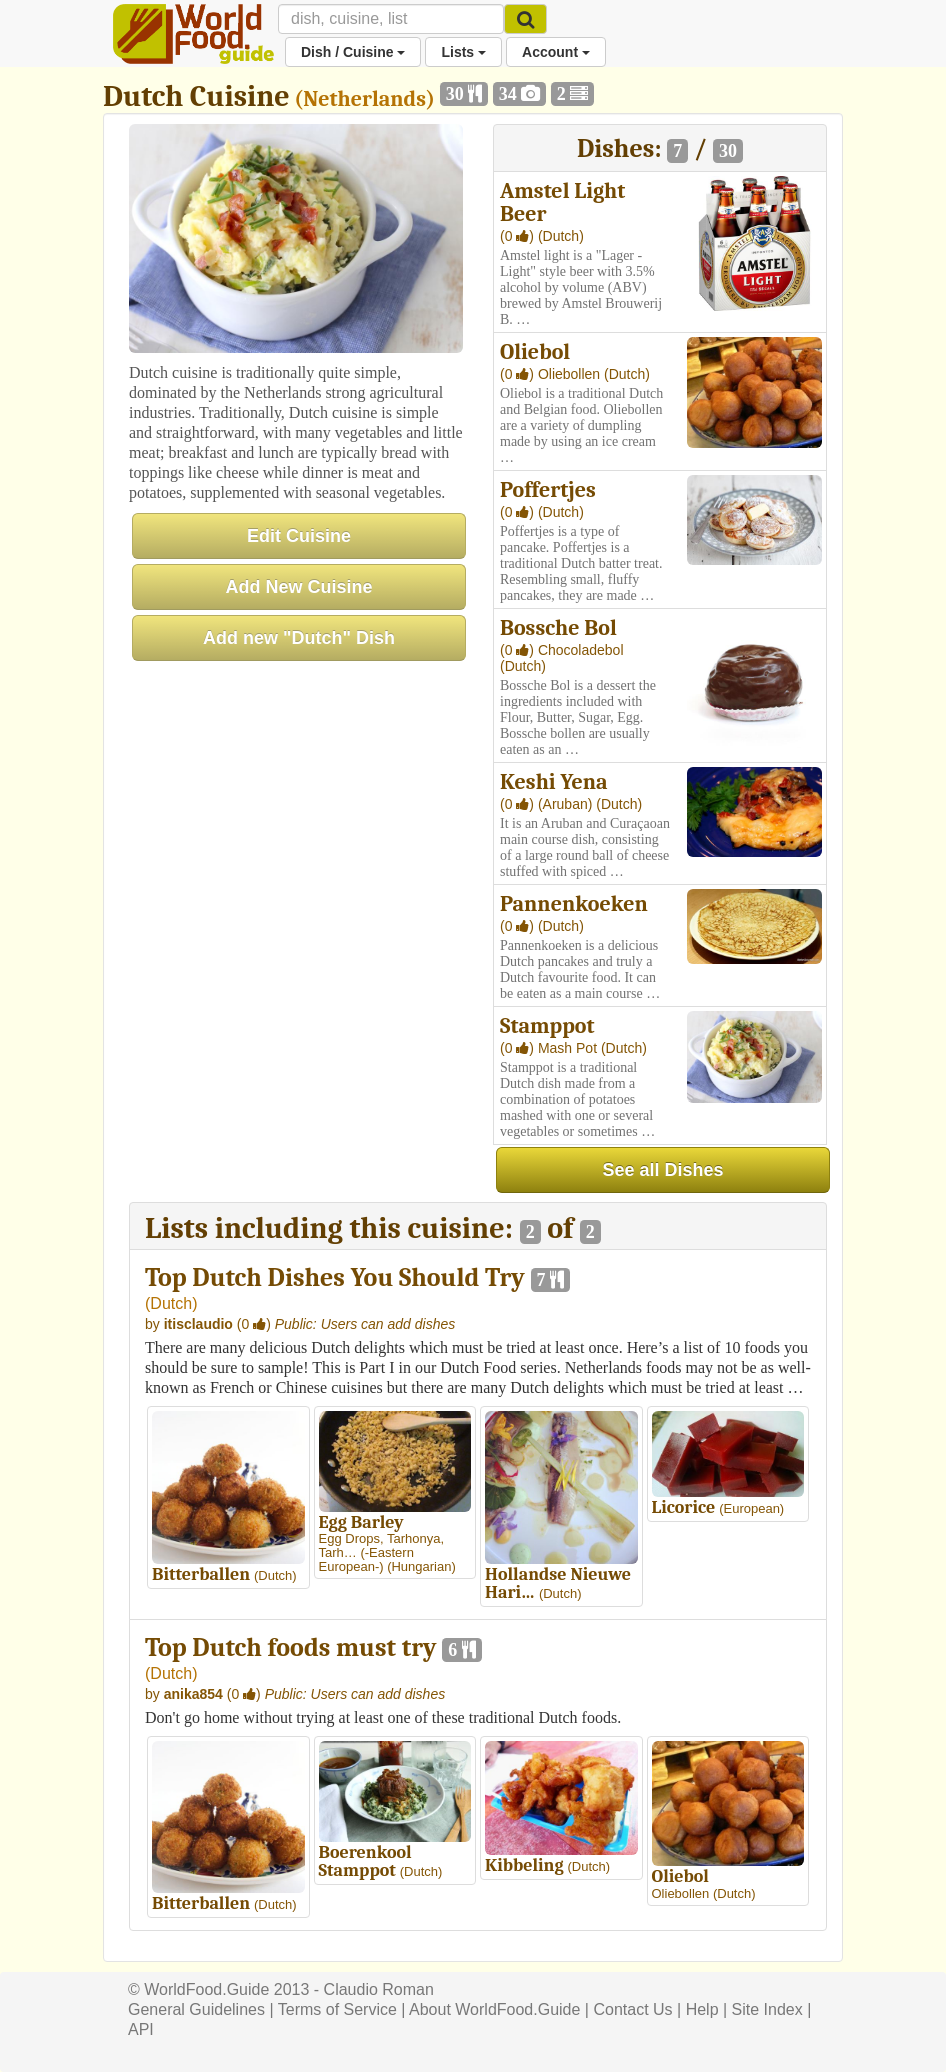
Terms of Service (337, 2009)
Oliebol (535, 352)
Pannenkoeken (574, 904)
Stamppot (547, 1026)
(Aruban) (567, 804)
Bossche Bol (558, 628)
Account (556, 52)
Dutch (171, 1303)
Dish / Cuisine (353, 52)
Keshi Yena (554, 782)
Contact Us (632, 2009)
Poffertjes (548, 490)
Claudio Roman (379, 1989)
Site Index (767, 2009)
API (141, 2029)
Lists (463, 52)
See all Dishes (662, 1170)
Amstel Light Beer (562, 202)
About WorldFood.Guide (494, 2009)
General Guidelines (196, 2009)
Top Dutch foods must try (291, 1648)
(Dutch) (561, 236)
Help (702, 2009)
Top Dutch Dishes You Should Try (335, 1278)
